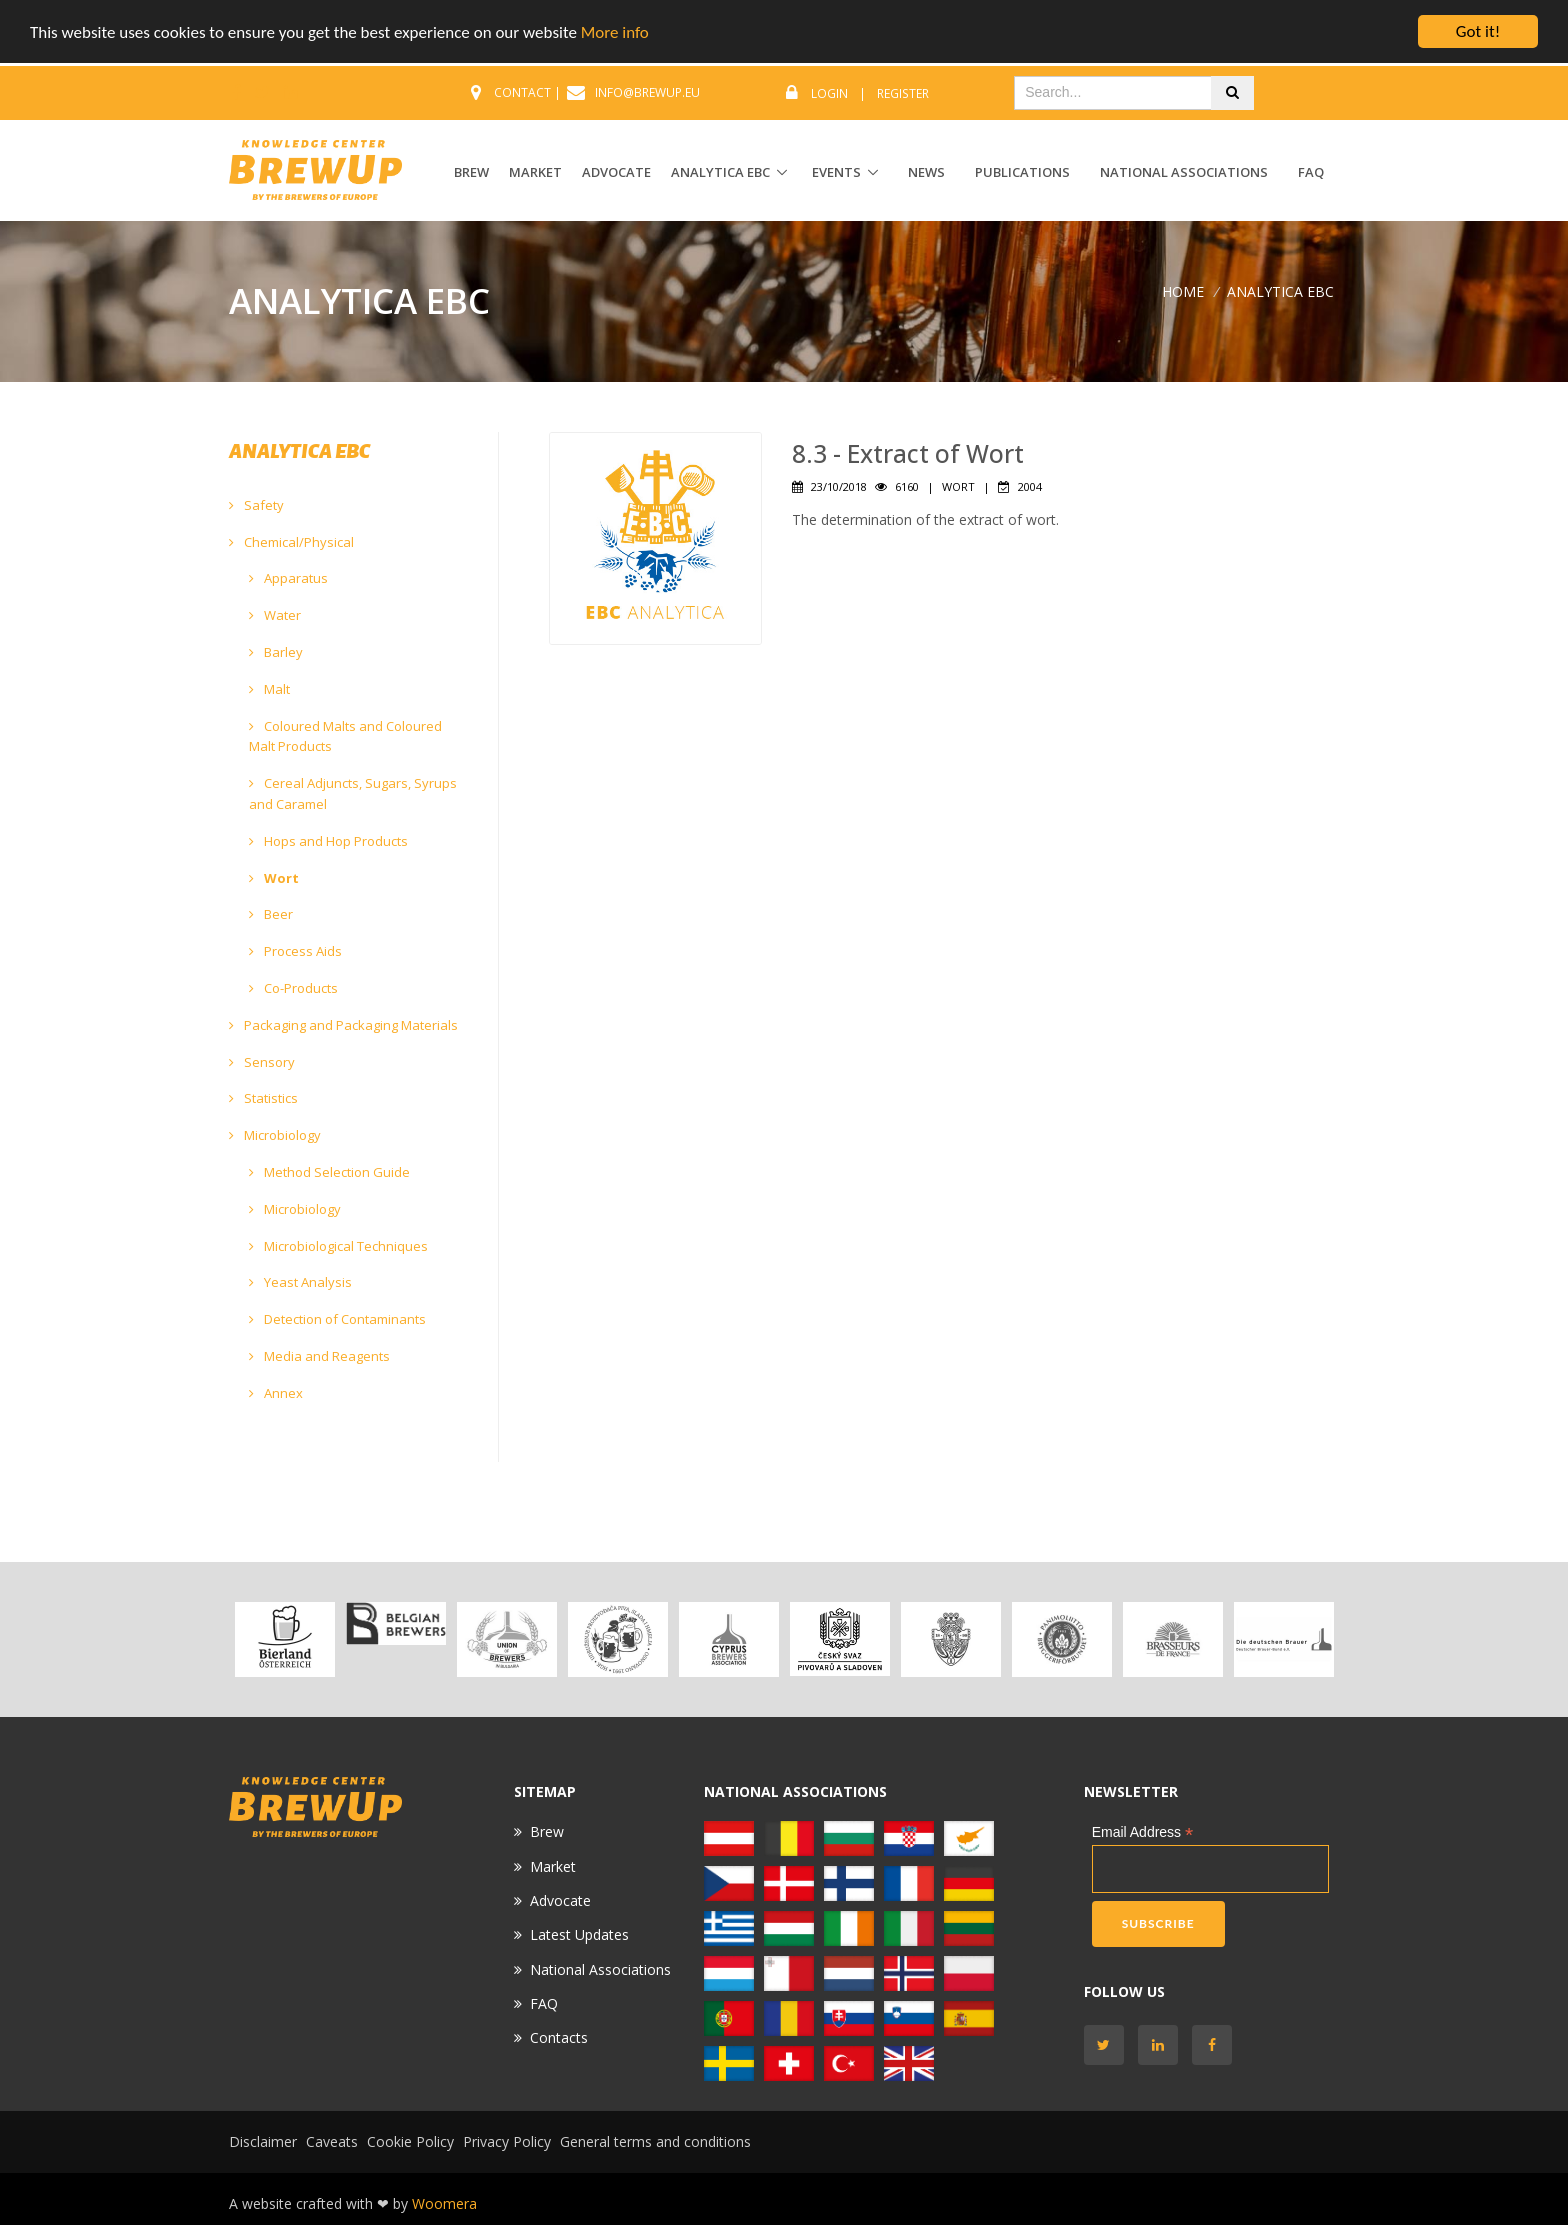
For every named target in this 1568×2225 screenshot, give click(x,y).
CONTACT (522, 92)
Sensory (262, 1062)
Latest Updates (579, 1934)
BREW (471, 172)
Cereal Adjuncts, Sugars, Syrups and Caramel (353, 793)
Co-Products (293, 988)
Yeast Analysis (300, 1282)
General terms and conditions (655, 2141)
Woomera (444, 2203)
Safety (256, 505)
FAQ (1311, 172)
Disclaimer (263, 2141)
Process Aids (295, 951)
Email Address (1143, 1832)
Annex (276, 1393)
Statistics (263, 1098)
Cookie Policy (410, 2141)
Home (1183, 290)
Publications (1022, 172)
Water (275, 615)
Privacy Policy (507, 2141)
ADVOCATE (616, 172)
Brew (547, 1831)
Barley (276, 652)
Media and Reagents (319, 1356)
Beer (271, 914)
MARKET (535, 172)
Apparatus (288, 578)
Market (553, 1865)
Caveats (332, 2141)
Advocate (560, 1900)
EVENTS (836, 172)
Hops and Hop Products (328, 841)
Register (903, 93)
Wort (274, 878)
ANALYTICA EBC (720, 172)
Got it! (1478, 31)
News (926, 172)
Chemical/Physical (291, 542)
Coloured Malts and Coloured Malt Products (345, 736)
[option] (284, 1639)
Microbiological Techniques (338, 1246)
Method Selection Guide (329, 1172)
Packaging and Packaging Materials (343, 1025)
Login (829, 93)
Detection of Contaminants (337, 1319)
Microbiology (275, 1135)
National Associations (1184, 172)
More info (615, 32)
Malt (269, 689)
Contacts (559, 2037)
